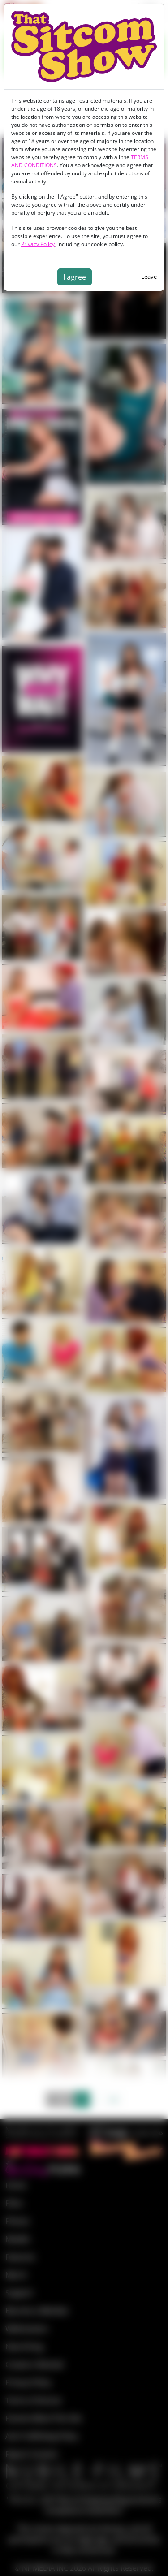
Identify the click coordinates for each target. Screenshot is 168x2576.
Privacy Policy (38, 244)
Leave (149, 276)
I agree (74, 277)
